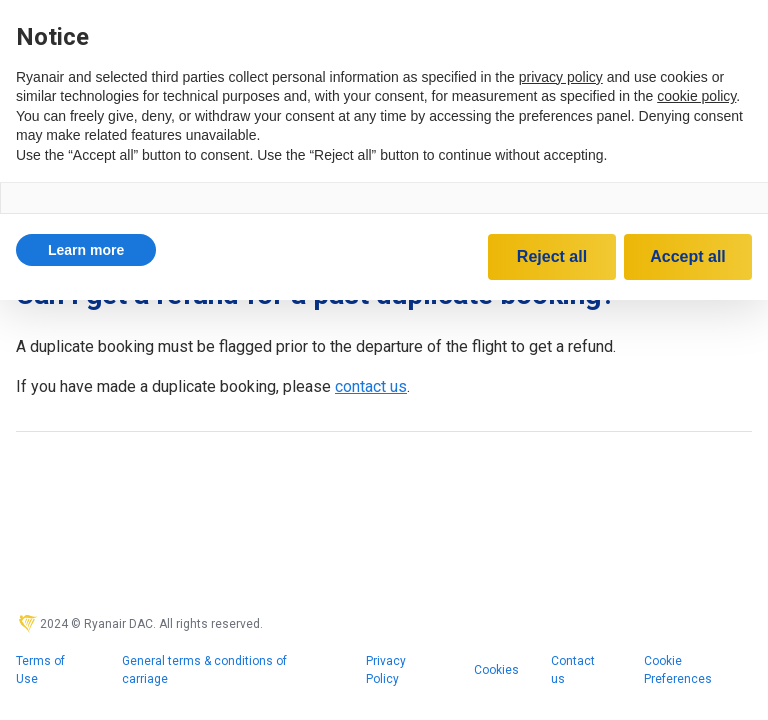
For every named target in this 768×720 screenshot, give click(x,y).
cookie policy (696, 96)
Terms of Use (40, 670)
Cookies (496, 670)
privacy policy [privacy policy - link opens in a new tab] (561, 77)
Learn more (86, 250)
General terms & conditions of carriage (204, 670)
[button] (86, 250)
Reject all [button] (552, 256)
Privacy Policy (386, 670)
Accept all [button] (688, 256)
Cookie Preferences (678, 670)
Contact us (573, 670)
